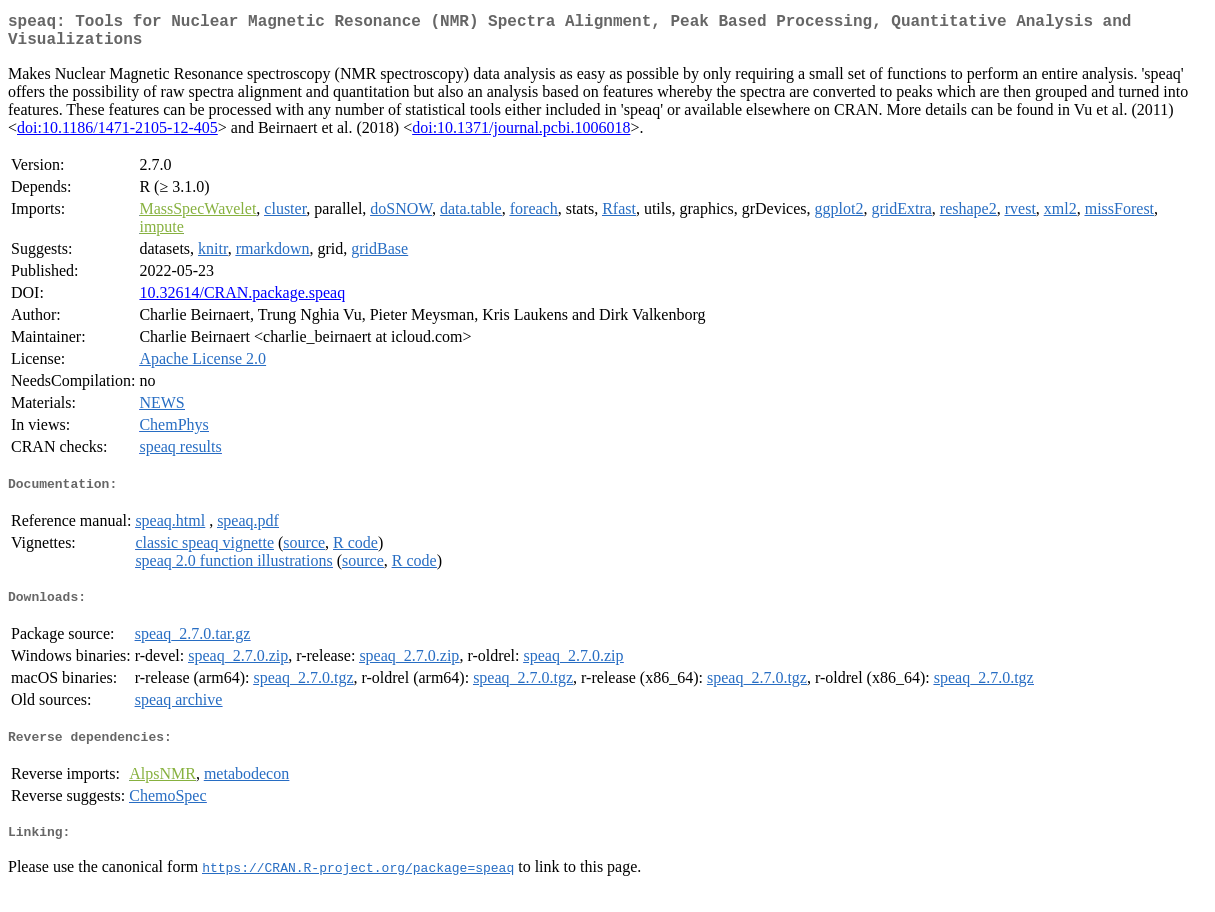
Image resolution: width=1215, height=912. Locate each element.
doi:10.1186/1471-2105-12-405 (117, 135)
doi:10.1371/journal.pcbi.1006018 (521, 135)
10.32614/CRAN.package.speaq (242, 300)
